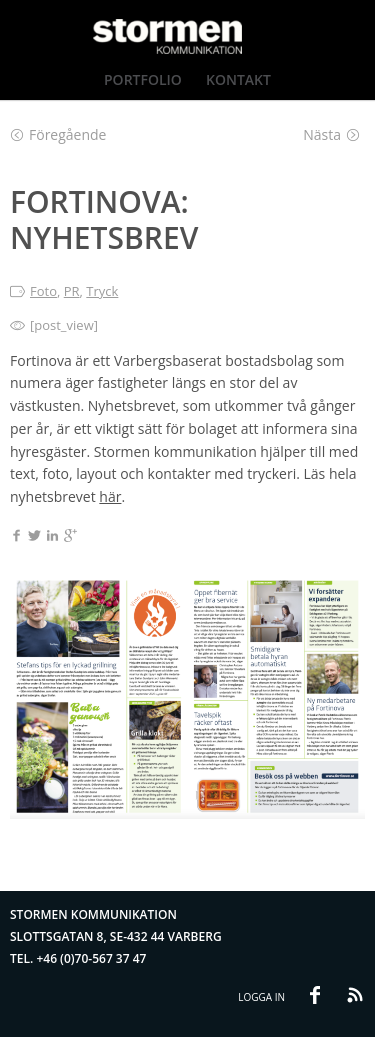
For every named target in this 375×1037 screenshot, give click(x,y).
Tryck (102, 291)
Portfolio (143, 79)
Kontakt (238, 79)
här (110, 496)
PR (72, 291)
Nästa (331, 134)
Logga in (261, 997)
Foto (43, 291)
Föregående (58, 134)
